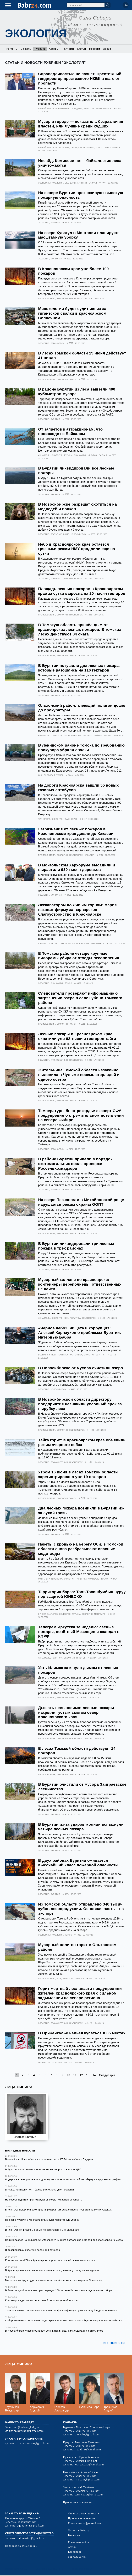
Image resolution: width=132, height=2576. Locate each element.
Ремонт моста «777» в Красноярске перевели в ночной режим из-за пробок (50, 2260)
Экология (89, 108)
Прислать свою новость (77, 2502)
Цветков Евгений (25, 2136)
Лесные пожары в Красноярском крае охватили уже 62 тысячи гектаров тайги (77, 1036)
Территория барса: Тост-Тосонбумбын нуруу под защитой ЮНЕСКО (82, 1594)
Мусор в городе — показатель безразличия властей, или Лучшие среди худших (80, 123)
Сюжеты (26, 48)
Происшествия (46, 299)
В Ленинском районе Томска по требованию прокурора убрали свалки (81, 747)
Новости (94, 48)
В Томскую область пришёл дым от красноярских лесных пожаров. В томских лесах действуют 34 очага (79, 629)
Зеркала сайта (77, 2556)
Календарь (74, 2551)
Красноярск (75, 299)
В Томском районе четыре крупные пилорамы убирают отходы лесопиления (78, 955)
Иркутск (92, 455)
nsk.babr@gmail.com (87, 2479)
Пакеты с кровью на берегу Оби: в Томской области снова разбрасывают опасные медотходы (80, 1549)
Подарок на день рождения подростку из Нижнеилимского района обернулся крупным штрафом (63, 2179)
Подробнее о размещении (21, 2546)
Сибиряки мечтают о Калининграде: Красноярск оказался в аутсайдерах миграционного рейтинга (63, 2320)
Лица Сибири (18, 2087)
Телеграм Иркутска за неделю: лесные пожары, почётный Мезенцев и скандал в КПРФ (78, 1632)
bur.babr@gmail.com (87, 2434)
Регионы (11, 48)
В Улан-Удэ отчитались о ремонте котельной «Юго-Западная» (42, 2229)
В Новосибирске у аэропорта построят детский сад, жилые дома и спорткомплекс (54, 2330)
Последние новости (20, 2150)
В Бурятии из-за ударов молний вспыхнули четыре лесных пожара (81, 1826)
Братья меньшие (60, 534)
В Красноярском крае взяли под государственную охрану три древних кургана (52, 2270)
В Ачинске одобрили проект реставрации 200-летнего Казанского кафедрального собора (58, 2290)
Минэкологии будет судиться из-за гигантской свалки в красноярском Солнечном (72, 313)
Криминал (63, 108)
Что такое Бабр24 (78, 2530)
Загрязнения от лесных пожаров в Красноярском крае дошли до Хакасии (75, 831)
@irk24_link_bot (85, 2446)
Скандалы (76, 108)
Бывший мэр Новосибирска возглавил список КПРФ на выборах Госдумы (49, 2159)
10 (68, 2075)
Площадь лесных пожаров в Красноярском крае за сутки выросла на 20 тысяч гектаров (81, 591)
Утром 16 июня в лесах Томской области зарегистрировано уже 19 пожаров (78, 1474)
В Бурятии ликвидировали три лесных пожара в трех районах (76, 1245)
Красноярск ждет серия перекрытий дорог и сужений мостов (41, 2300)
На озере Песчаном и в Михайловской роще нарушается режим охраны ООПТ (81, 1202)
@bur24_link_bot (86, 2431)
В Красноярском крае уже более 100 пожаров (32, 2250)
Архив (107, 48)
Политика (88, 147)
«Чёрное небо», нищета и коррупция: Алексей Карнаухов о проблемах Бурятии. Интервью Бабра (79, 1333)
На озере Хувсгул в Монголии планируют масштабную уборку (42, 2219)
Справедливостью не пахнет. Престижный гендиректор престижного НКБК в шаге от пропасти (79, 78)
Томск (99, 147)
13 (87, 2075)
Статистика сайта (78, 2542)
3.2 (25, 2569)
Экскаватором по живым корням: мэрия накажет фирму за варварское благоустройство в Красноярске (77, 909)
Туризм (68, 455)
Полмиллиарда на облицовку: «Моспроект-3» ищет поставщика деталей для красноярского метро (64, 2240)
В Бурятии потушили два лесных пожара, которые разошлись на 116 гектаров (79, 667)
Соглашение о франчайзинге (85, 2523)
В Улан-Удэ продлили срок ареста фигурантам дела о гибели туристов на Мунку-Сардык (58, 2209)
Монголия (56, 259)
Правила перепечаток (81, 2518)
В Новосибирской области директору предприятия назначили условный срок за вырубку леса (80, 1404)
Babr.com (34, 5)
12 (81, 2075)
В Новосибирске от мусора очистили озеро (80, 1368)
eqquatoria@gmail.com (30, 2525)
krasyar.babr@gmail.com (89, 2464)
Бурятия (82, 183)
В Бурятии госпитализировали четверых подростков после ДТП (43, 2169)
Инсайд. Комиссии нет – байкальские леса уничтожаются (39, 2189)
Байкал (93, 183)
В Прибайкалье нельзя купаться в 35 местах (81, 2033)
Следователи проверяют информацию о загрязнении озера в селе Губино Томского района (80, 998)
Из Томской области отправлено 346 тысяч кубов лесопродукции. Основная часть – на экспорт (81, 1909)
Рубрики (40, 48)
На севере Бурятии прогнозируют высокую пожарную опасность (43, 2199)
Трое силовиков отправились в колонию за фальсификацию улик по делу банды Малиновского (62, 2310)
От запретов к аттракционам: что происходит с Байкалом (70, 431)
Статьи (81, 48)
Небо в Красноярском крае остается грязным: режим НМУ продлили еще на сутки (76, 549)
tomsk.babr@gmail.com (88, 2494)
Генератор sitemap (82, 2569)
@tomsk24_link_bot (87, 2491)
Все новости (114, 2343)
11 (74, 2075)
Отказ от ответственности (83, 2513)
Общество (65, 1614)
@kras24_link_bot (86, 2461)
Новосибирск (103, 108)
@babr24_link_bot (29, 2427)
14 (94, 2075)
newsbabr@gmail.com (30, 2431)
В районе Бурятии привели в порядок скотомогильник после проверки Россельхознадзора (75, 1164)
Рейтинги (68, 48)
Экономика (44, 183)
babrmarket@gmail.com (31, 2538)
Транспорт (44, 819)
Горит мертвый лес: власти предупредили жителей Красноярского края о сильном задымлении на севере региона (80, 1993)
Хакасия (89, 855)
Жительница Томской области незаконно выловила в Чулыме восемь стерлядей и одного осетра (79, 1075)
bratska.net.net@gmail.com (33, 2443)
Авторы (53, 48)
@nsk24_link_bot (86, 2476)
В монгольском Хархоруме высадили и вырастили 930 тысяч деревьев (76, 867)
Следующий (107, 2075)
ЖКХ (40, 775)
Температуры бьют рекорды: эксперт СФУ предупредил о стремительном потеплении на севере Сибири (81, 1115)
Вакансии (74, 2535)
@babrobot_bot (27, 2522)
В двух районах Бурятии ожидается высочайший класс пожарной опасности (78, 1862)
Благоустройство (48, 943)
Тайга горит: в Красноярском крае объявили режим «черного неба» (82, 1442)
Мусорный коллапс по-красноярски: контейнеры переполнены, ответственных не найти (80, 1284)
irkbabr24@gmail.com (88, 2449)
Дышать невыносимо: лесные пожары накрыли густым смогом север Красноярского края (76, 1712)
